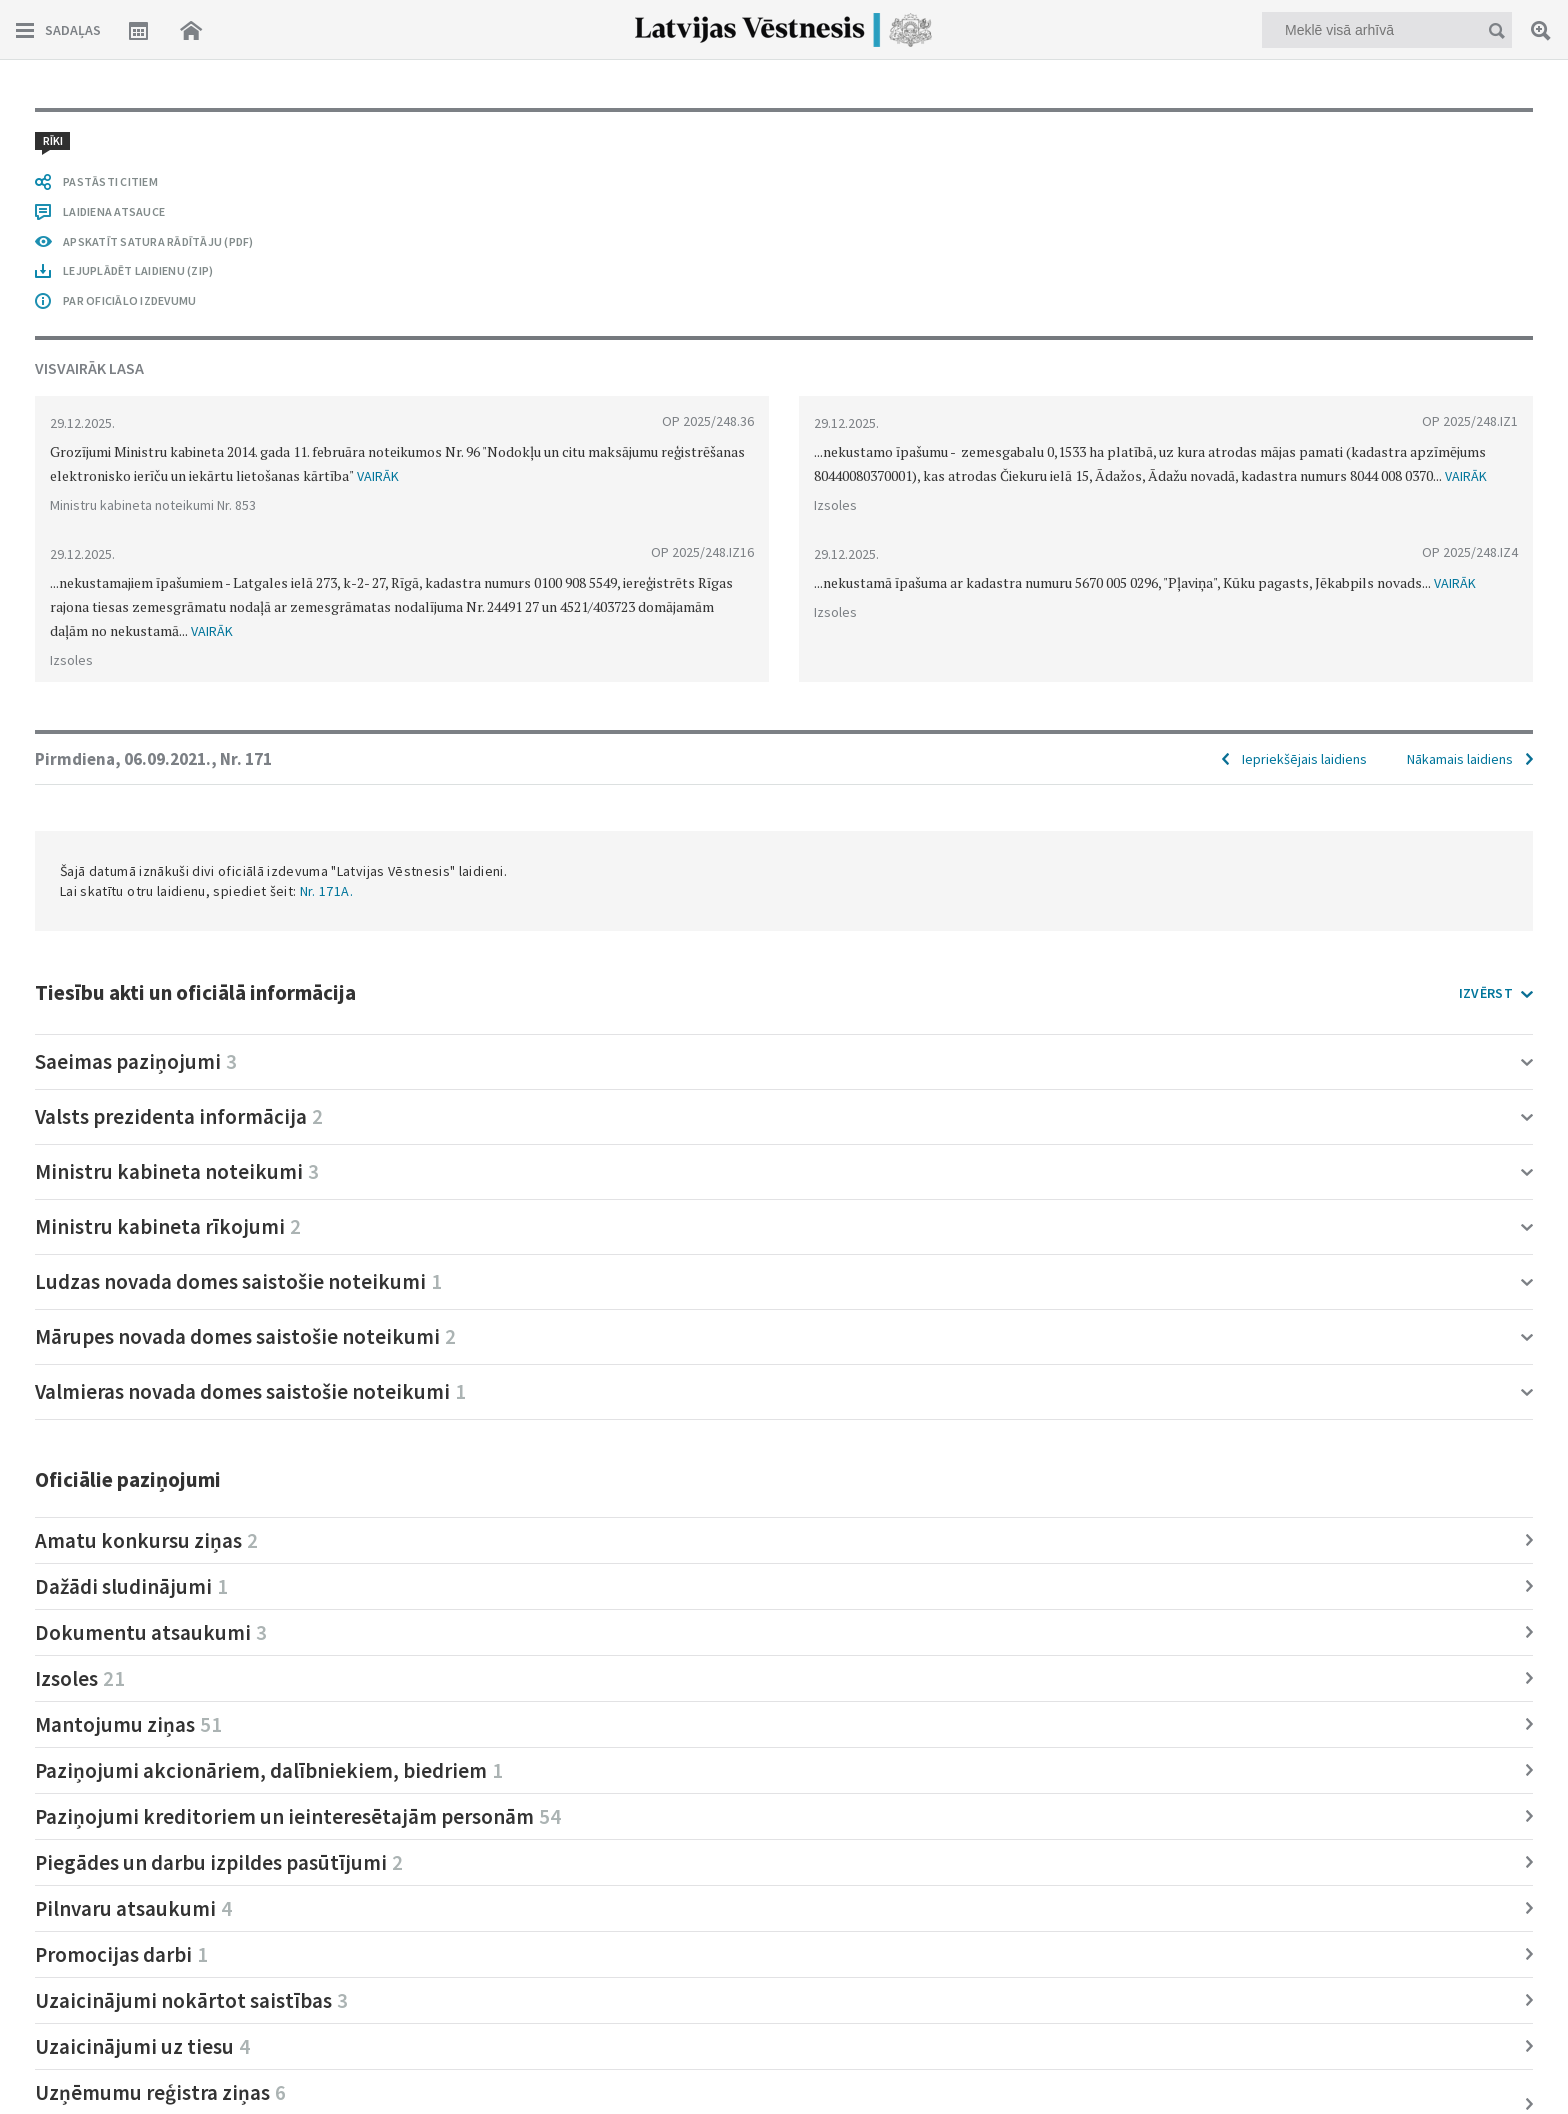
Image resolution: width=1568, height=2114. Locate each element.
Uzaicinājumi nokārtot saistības (191, 2000)
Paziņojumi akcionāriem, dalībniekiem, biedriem (269, 1770)
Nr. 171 (246, 759)
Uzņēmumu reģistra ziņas (160, 2092)
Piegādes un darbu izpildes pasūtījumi (219, 1862)
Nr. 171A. (326, 891)
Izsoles (80, 1678)
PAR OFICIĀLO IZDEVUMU (129, 300)
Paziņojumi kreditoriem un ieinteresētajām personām (298, 1816)
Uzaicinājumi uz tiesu (142, 2046)
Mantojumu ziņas (128, 1724)
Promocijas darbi (121, 1954)
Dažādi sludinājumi (131, 1586)
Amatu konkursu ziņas (146, 1540)
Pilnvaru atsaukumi (133, 1908)
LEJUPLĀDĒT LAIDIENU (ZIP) (138, 270)
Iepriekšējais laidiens (1304, 759)
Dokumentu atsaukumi (151, 1632)
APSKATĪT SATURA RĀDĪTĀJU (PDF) (158, 241)
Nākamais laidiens (1460, 759)
